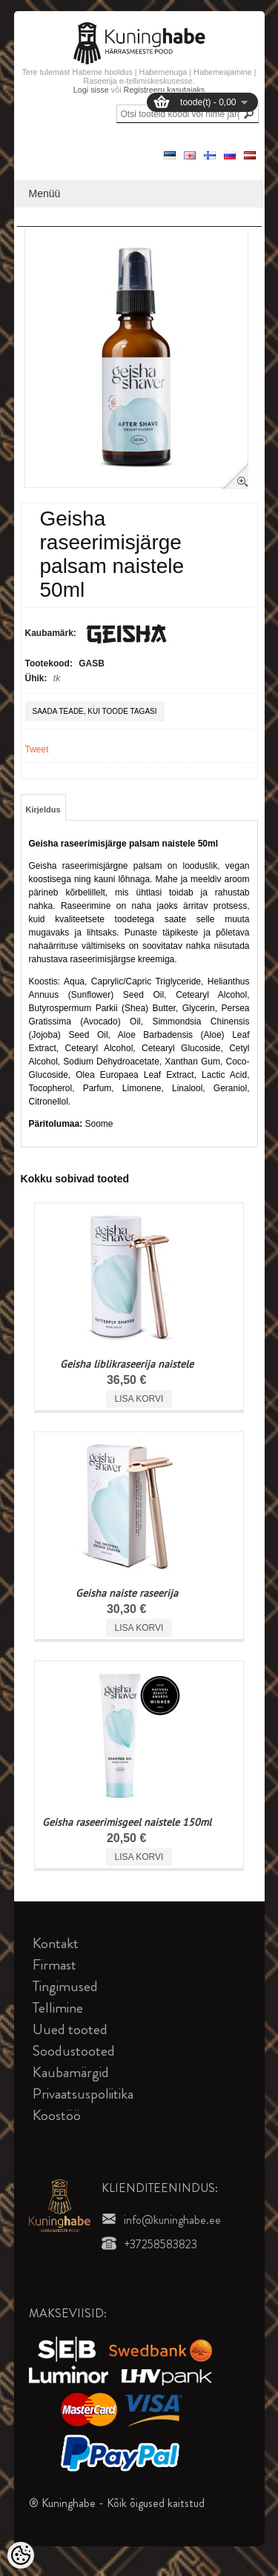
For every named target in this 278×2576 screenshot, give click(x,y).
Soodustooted (74, 2051)
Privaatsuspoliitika (83, 2094)
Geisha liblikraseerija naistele (126, 1364)
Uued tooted (70, 2029)
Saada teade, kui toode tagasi (95, 711)
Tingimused (65, 1986)
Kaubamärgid (71, 2072)
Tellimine (58, 2008)
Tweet (37, 749)
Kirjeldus (43, 809)
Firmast (54, 1965)
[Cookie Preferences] (20, 2555)
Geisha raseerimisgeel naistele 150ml (126, 1822)
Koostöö (57, 2115)
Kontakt (56, 1943)
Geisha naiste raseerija (127, 1593)
